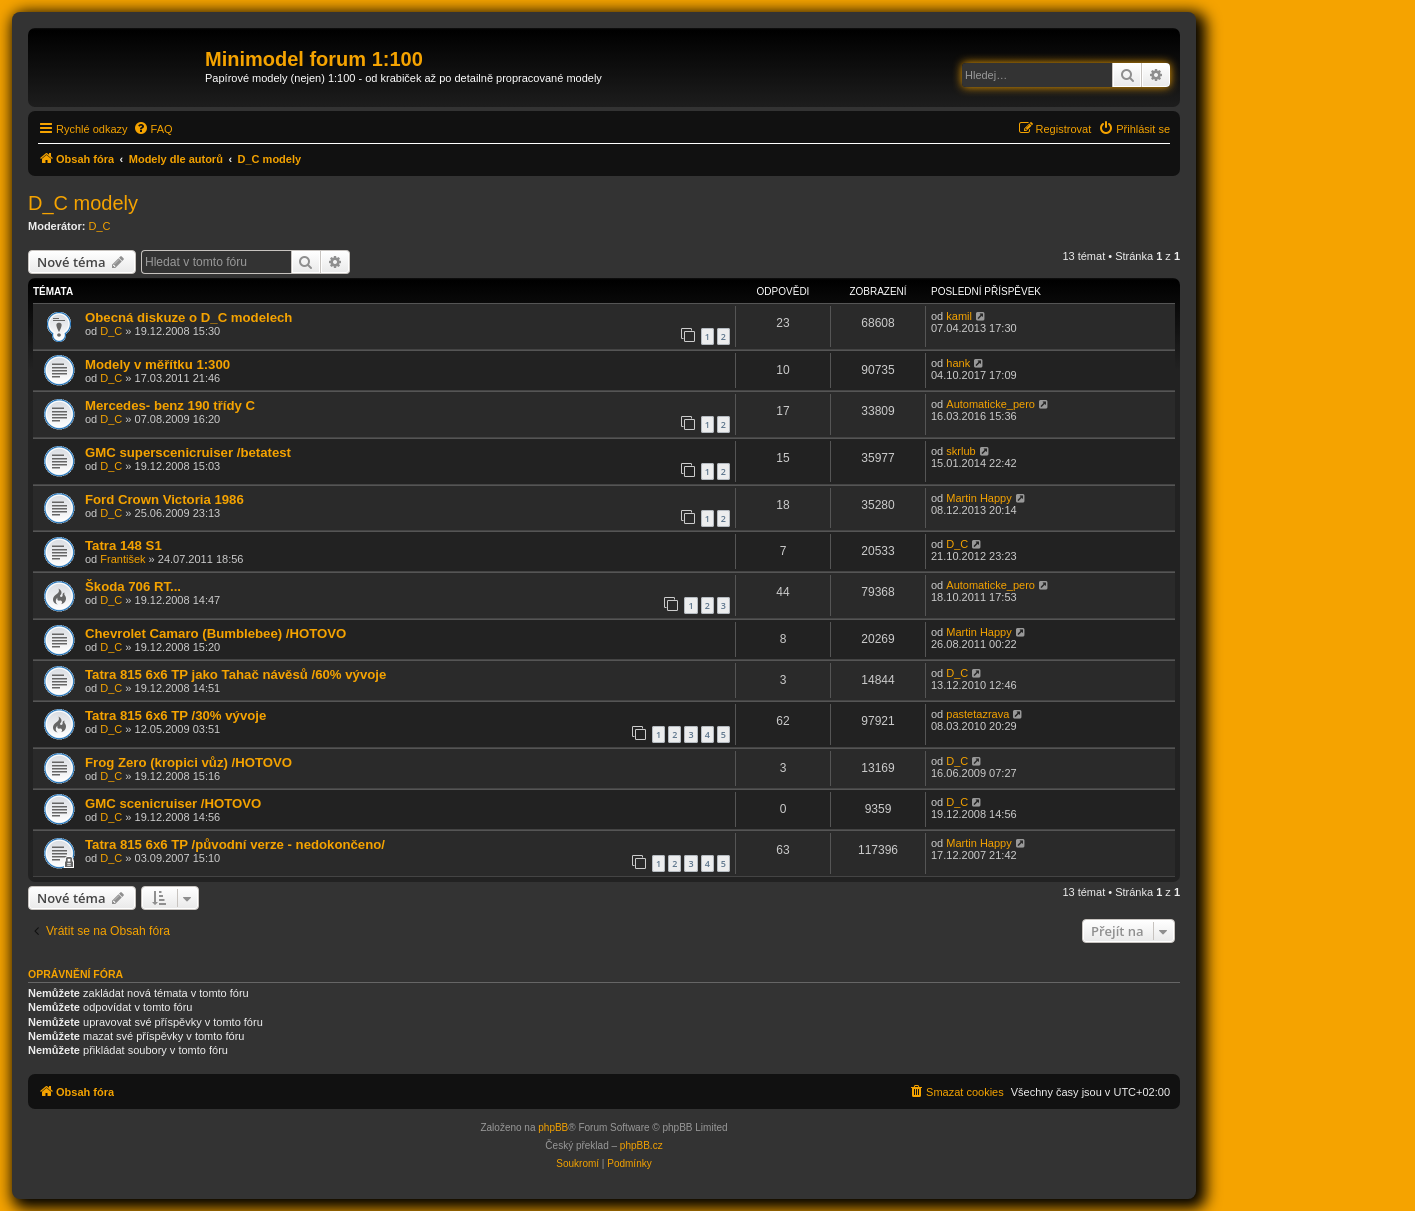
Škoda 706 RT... (133, 586)
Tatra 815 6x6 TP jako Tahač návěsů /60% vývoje (235, 674)
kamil (959, 316)
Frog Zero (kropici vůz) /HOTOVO (188, 762)
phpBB (553, 1127)
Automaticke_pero (990, 404)
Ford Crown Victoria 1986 (164, 499)
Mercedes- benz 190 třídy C (170, 405)
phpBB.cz (641, 1145)
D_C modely (83, 203)
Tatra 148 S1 (123, 545)
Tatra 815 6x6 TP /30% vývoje (175, 715)
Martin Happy (978, 498)
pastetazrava (977, 714)
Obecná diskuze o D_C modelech (188, 317)
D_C (100, 226)
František (122, 559)
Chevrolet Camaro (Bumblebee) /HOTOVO (215, 633)
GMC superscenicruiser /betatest (188, 452)
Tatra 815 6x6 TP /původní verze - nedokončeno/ (235, 844)
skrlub (960, 451)
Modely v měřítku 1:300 (157, 364)
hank (958, 363)
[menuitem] (153, 129)
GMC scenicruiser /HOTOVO (173, 803)
